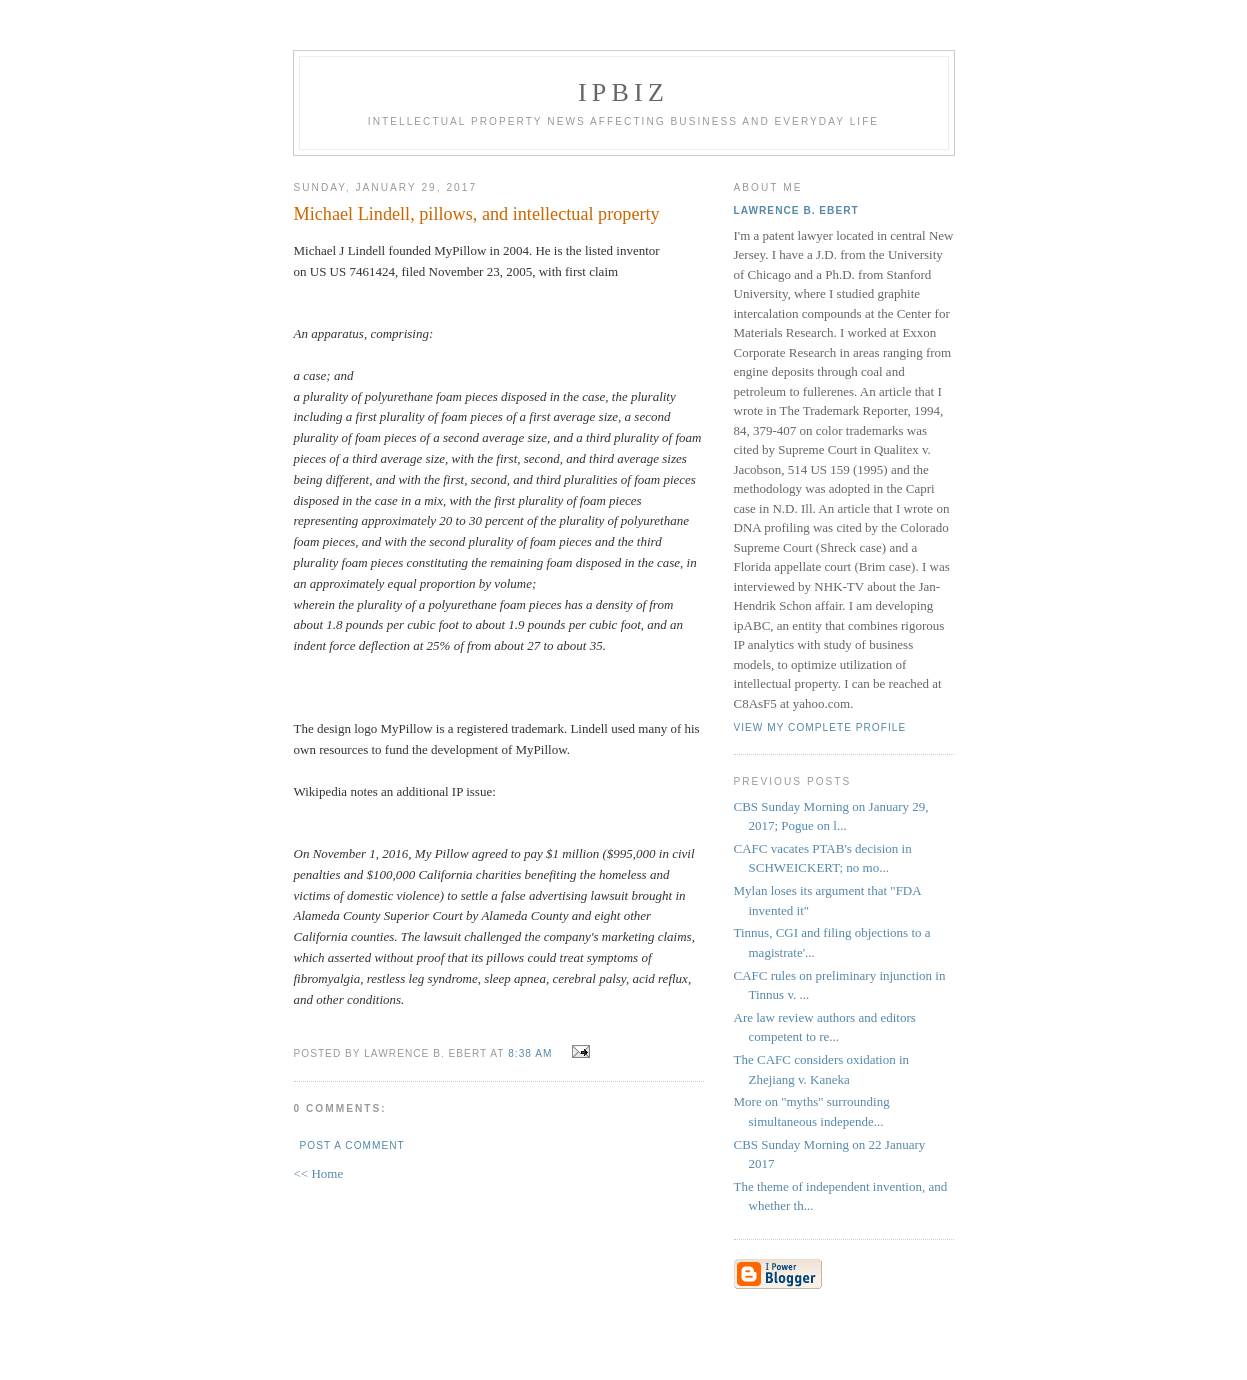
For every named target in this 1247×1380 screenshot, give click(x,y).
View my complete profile (820, 727)
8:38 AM (530, 1053)
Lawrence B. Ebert (796, 210)
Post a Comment (352, 1145)
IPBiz (623, 92)
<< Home (319, 1173)
